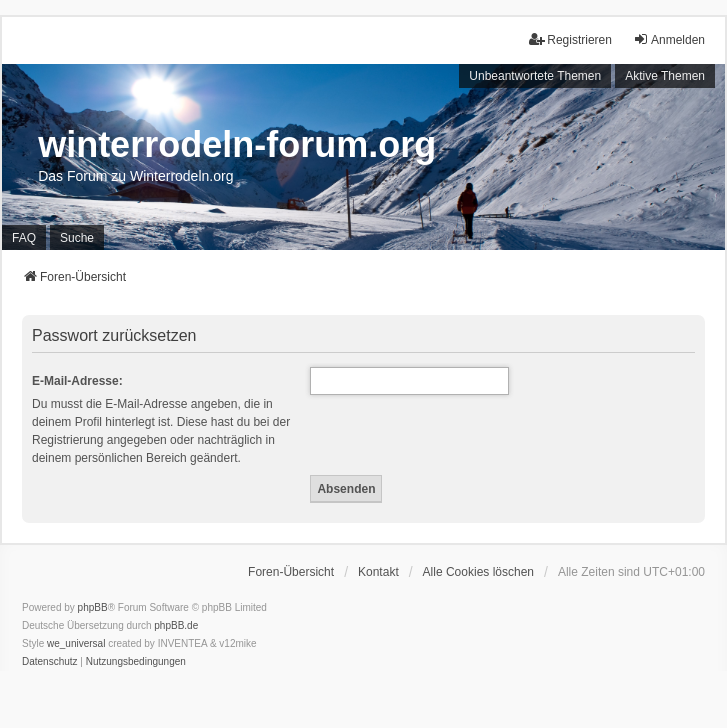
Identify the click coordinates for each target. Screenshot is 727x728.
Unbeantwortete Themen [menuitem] (535, 76)
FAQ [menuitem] (24, 238)
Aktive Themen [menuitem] (665, 76)
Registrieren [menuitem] (570, 39)
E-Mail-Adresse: (77, 381)
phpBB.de (176, 625)
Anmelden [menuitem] (669, 39)
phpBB (93, 607)
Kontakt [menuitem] (378, 572)
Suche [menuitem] (77, 238)
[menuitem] (50, 662)
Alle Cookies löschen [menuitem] (478, 572)
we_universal (76, 643)
